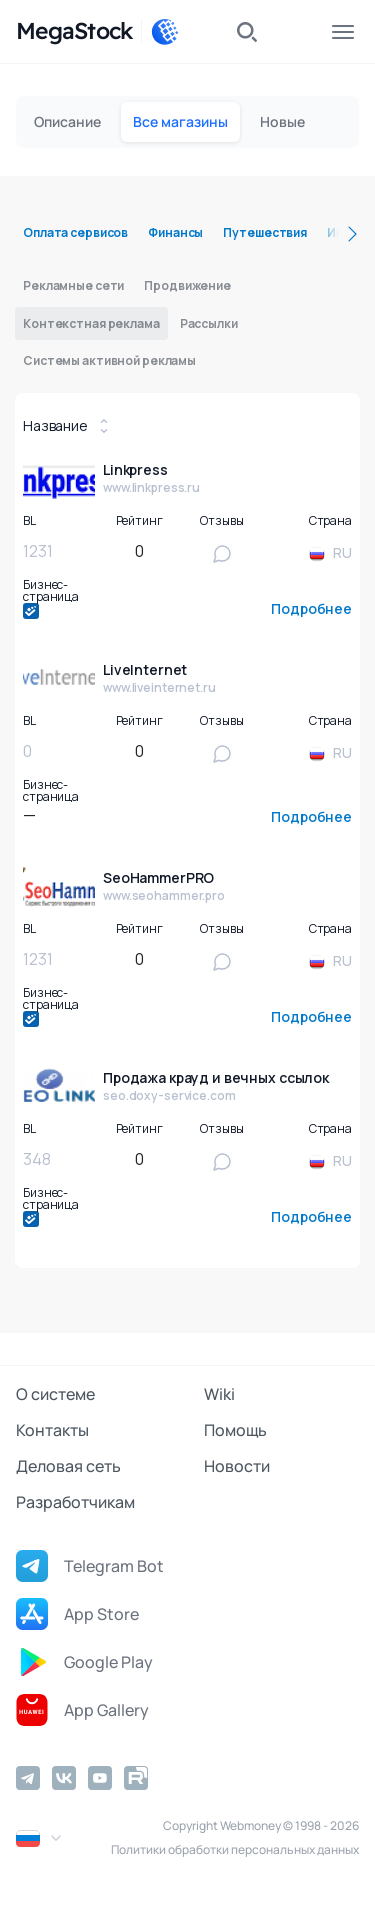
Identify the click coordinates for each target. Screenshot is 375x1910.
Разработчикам (75, 1502)
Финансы (175, 232)
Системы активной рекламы (109, 360)
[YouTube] (100, 1778)
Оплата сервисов (75, 232)
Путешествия (265, 232)
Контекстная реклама (91, 323)
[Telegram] (28, 1778)
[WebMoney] (165, 32)
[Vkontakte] (64, 1778)
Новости (237, 1466)
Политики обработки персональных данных (235, 1849)
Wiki (219, 1394)
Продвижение (187, 285)
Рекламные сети (73, 285)
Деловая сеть (68, 1466)
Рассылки (209, 323)
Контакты (52, 1430)
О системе (55, 1394)
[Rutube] (136, 1778)
